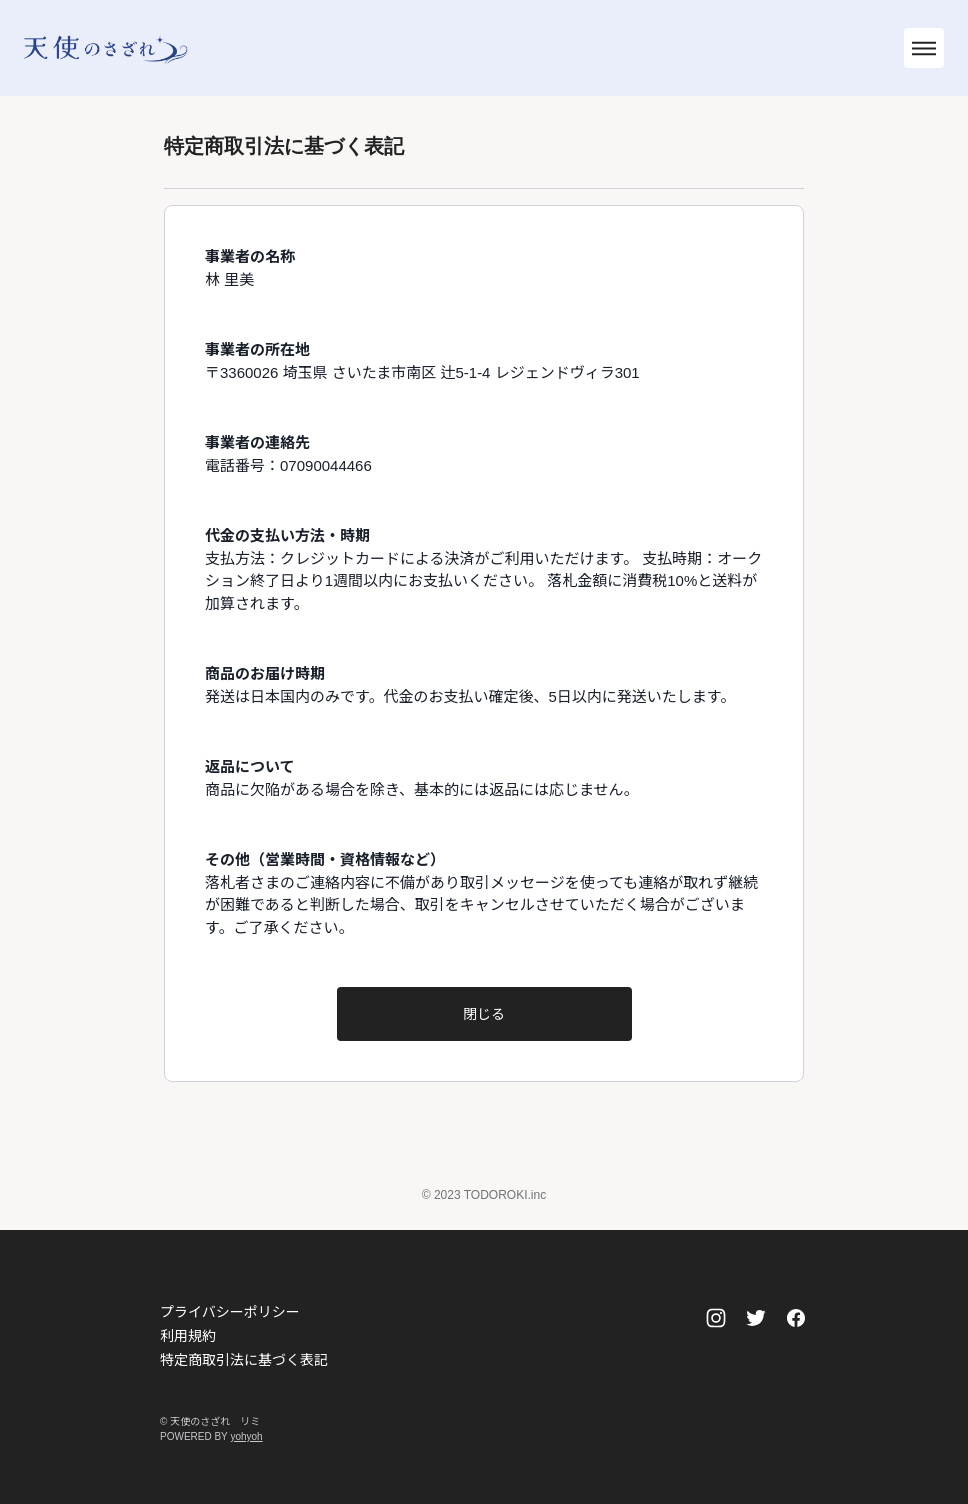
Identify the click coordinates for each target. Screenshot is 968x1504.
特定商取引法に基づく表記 (244, 1360)
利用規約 (188, 1336)
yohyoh (246, 1436)
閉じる (484, 1014)
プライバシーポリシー (230, 1312)
